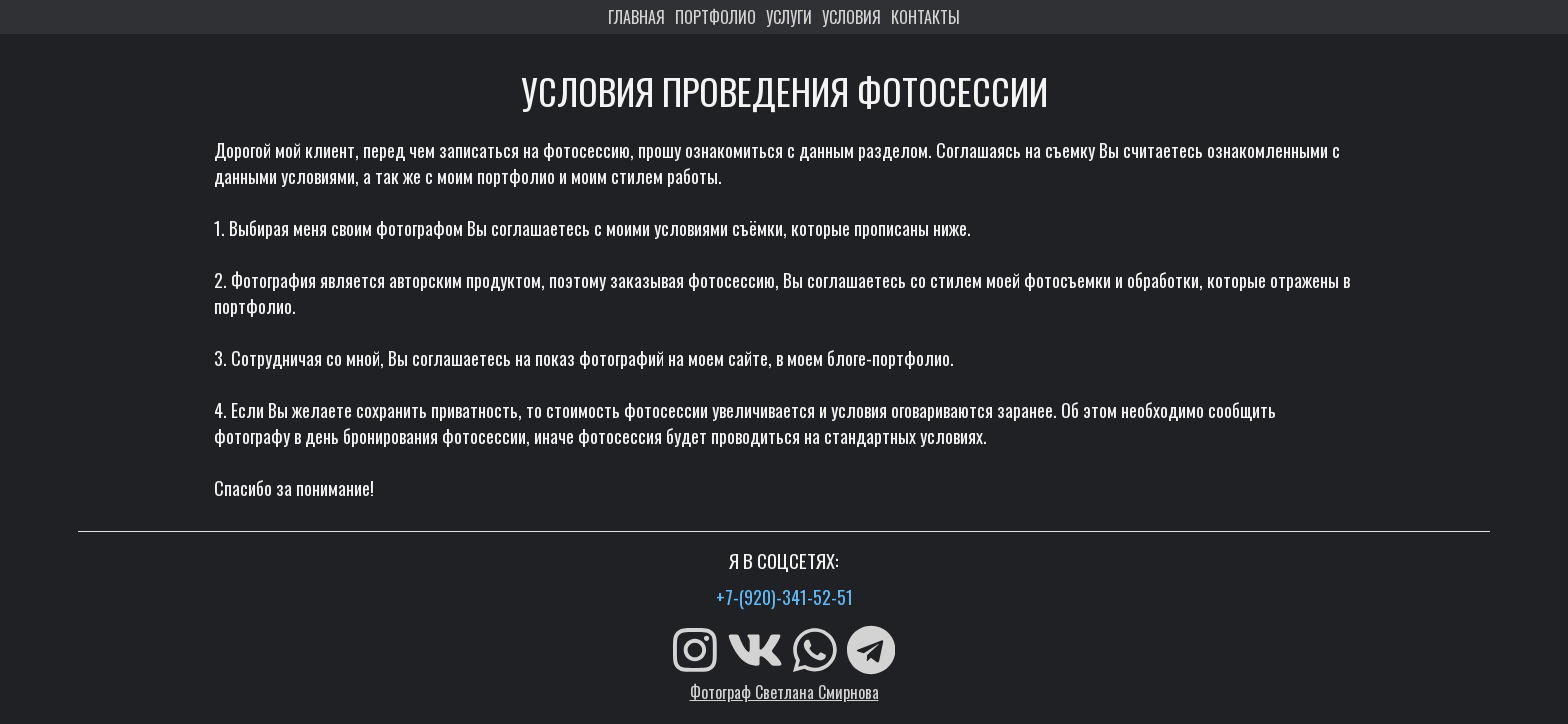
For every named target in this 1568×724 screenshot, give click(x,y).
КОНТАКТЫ (925, 17)
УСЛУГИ (789, 17)
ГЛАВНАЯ (636, 17)
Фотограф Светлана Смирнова (784, 692)
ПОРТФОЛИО (715, 17)
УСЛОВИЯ (851, 17)
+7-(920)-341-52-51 (784, 597)
